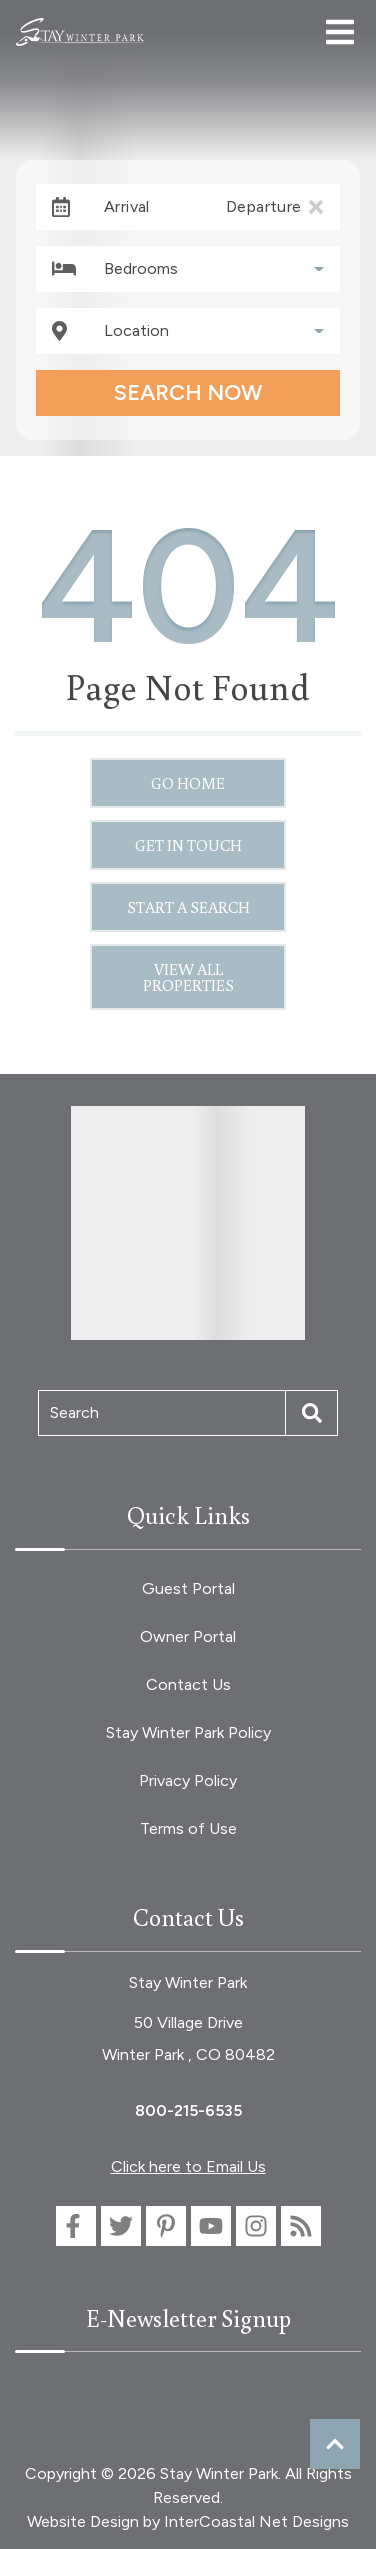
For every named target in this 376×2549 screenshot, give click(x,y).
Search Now (188, 392)
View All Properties (188, 977)
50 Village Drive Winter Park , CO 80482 (188, 2038)
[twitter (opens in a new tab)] (121, 2226)
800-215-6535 (188, 2110)
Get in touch (188, 845)
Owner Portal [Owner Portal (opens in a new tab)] (188, 1636)
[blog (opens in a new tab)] (301, 2226)
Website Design (83, 2521)
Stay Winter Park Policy (188, 1732)
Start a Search (188, 907)
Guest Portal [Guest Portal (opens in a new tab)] (188, 1588)
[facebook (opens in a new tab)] (76, 2226)
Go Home (188, 783)
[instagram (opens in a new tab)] (256, 2226)
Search (74, 1412)
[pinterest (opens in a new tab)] (166, 2226)
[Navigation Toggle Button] (340, 32)
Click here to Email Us (188, 2166)
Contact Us (188, 1684)
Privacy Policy (188, 1780)
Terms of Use (188, 1828)
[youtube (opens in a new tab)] (211, 2226)
